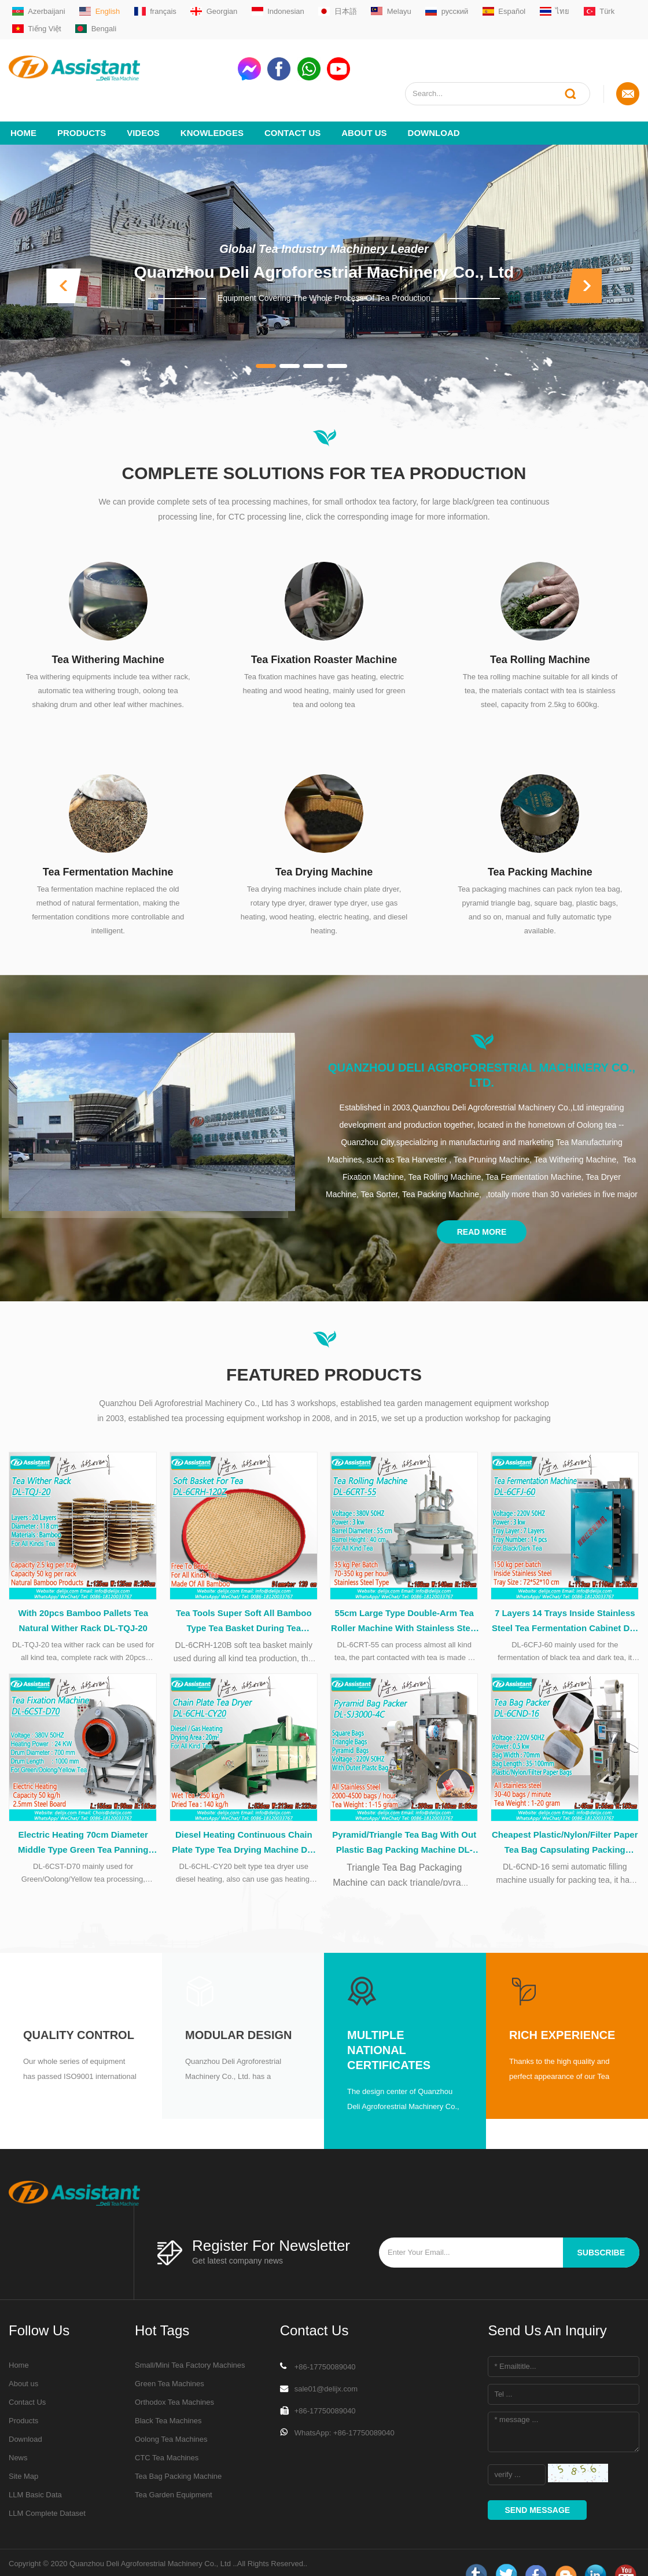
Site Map (23, 2453)
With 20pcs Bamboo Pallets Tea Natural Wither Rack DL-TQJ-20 (83, 1596)
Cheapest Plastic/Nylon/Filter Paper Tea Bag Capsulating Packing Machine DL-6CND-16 (565, 1820)
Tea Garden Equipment (173, 2471)
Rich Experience (562, 2011)
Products (81, 108)
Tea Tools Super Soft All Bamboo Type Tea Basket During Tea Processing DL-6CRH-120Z (244, 1597)
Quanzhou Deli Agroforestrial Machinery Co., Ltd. (481, 1050)
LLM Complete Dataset (47, 2490)
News (18, 2434)
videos (143, 108)
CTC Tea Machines (166, 2434)
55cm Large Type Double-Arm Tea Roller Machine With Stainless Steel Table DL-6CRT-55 (404, 1597)
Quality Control (78, 2011)
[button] (63, 261)
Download (434, 108)
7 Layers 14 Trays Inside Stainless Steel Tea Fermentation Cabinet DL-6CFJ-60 (565, 1597)
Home (23, 108)
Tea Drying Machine (324, 847)
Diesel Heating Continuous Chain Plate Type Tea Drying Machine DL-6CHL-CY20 (243, 1820)
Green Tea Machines (169, 2360)
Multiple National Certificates (388, 2026)
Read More (482, 1207)
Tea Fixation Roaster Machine (324, 635)
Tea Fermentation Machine (108, 847)
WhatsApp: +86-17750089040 (344, 2409)
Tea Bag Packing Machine (178, 2453)
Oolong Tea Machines (171, 2416)
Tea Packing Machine (540, 847)
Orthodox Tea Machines (174, 2379)
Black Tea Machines (168, 2397)
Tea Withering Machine (107, 635)
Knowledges (212, 108)
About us (363, 108)
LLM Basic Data (35, 2471)
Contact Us (292, 108)
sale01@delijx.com (326, 2365)
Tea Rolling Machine (540, 635)
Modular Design (238, 2011)
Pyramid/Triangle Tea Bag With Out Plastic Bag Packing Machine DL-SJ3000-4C (404, 1820)
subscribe (601, 2229)
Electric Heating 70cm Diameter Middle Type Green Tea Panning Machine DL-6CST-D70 (83, 1820)
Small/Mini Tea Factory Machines (190, 2342)
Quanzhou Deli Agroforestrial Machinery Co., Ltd (324, 247)
